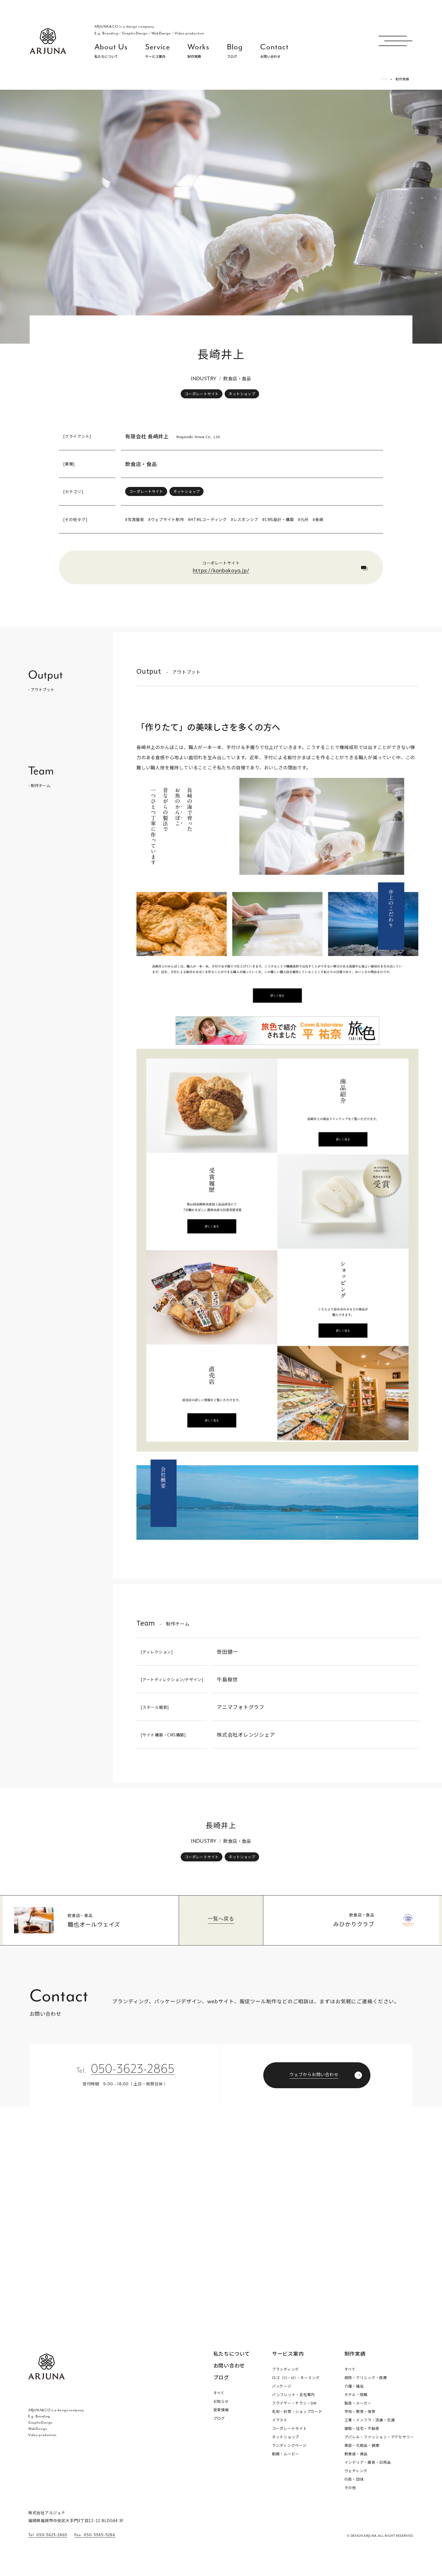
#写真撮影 (134, 519)
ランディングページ (289, 2445)
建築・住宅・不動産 (361, 2428)
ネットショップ (242, 393)
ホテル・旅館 (356, 2394)
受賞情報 (221, 2409)
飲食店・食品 (141, 463)
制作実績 (355, 2353)
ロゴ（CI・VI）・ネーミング (296, 2377)
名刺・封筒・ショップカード (297, 2411)
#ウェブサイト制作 (166, 519)
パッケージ (281, 2386)
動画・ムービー (285, 2453)
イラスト (280, 2420)
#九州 (303, 519)
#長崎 (318, 519)
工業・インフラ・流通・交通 (369, 2420)
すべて (218, 2392)
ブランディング (285, 2369)
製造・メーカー (358, 2403)
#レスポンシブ (244, 519)
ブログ (221, 2377)
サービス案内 (288, 2353)
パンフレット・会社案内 (293, 2394)
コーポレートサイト (202, 393)
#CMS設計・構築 (278, 519)
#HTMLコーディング (207, 519)
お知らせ (221, 2401)
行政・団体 (354, 2479)
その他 (350, 2487)
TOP (383, 78)
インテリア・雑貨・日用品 (367, 2462)
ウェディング (356, 2470)
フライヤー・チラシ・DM (294, 2403)
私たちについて (231, 2354)
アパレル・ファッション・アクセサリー (379, 2436)
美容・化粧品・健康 (361, 2445)
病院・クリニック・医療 (365, 2377)
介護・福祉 (354, 2386)
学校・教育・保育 (359, 2411)
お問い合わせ (229, 2366)
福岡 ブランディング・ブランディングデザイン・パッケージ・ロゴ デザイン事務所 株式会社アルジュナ (48, 41)
